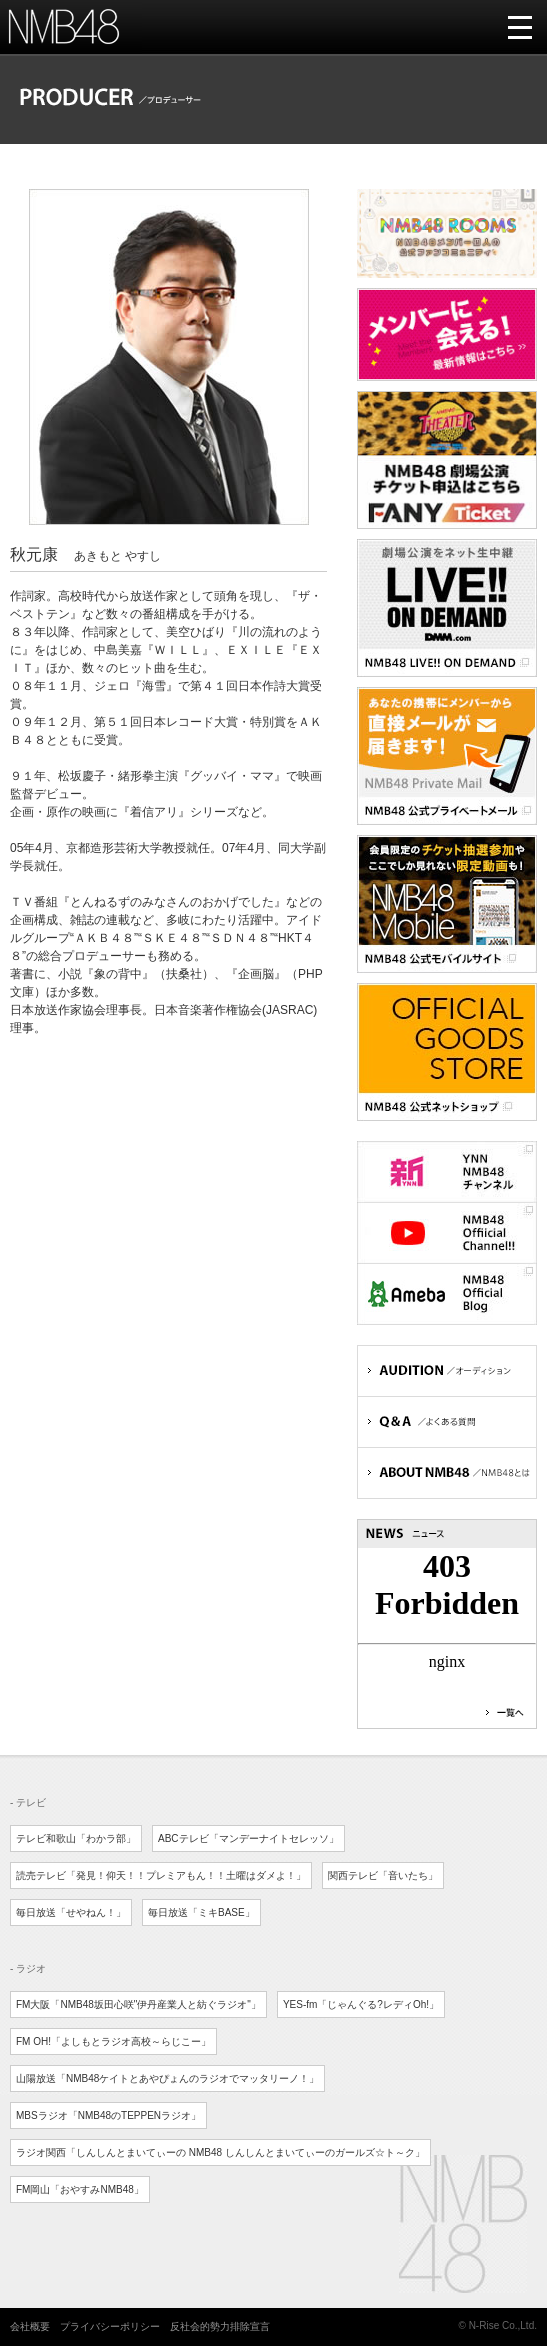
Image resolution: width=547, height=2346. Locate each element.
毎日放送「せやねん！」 (71, 1912)
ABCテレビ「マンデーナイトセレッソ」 (248, 1838)
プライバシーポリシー (110, 2326)
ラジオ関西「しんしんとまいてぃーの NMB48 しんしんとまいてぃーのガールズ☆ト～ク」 (220, 2152)
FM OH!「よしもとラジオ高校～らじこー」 (113, 2041)
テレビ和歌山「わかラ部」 (76, 1838)
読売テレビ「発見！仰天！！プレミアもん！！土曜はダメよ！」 (161, 1875)
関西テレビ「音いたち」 (383, 1875)
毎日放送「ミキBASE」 (201, 1912)
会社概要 (30, 2326)
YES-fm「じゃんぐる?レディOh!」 (361, 2004)
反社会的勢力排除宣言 (220, 2326)
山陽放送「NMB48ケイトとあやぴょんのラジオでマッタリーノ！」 (167, 2078)
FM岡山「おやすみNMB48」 (80, 2189)
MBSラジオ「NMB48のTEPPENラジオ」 (108, 2115)
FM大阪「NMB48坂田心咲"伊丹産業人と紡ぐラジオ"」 (138, 2004)
